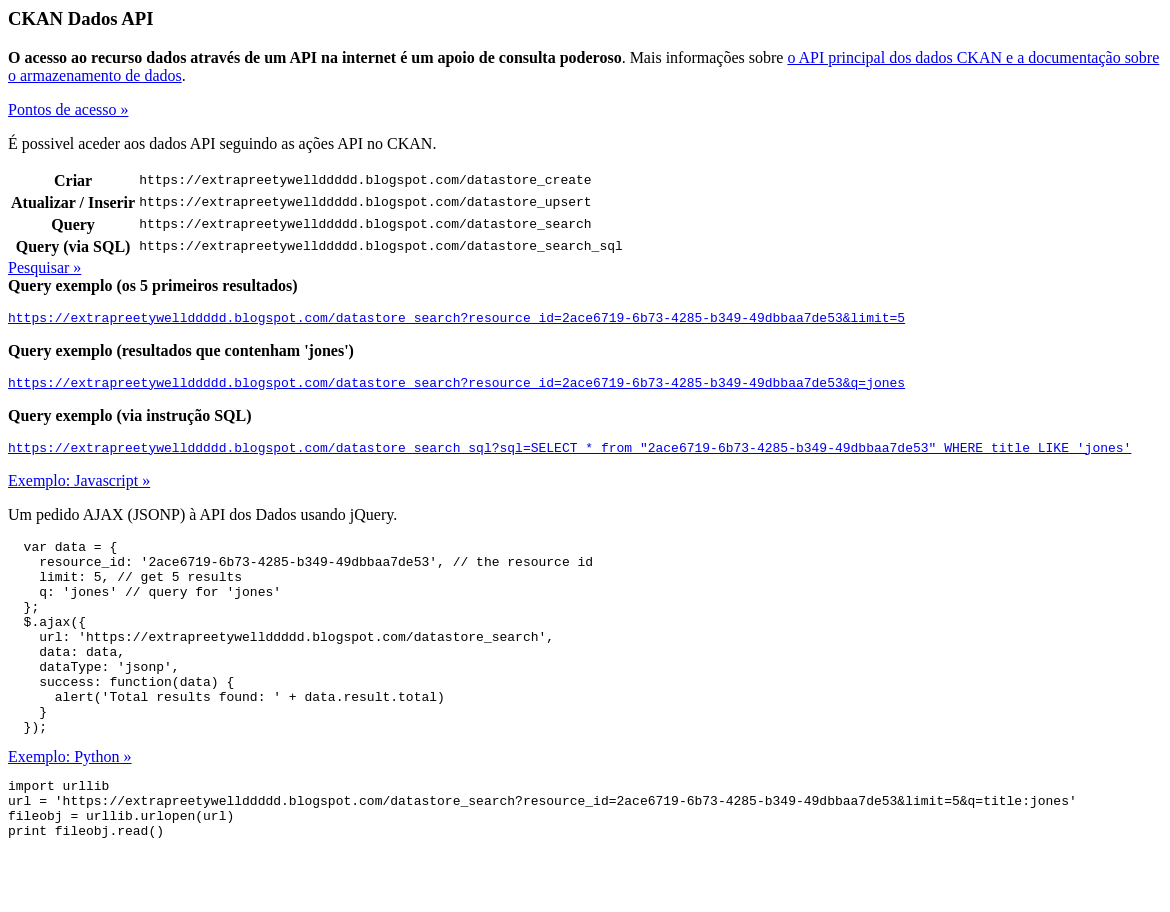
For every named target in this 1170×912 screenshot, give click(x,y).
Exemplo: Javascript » (79, 489)
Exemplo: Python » (70, 804)
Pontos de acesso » (68, 109)
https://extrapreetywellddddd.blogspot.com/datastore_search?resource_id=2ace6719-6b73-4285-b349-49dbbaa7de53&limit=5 (456, 320)
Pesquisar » (44, 267)
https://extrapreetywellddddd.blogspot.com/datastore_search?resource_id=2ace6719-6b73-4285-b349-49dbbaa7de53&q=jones (456, 388)
